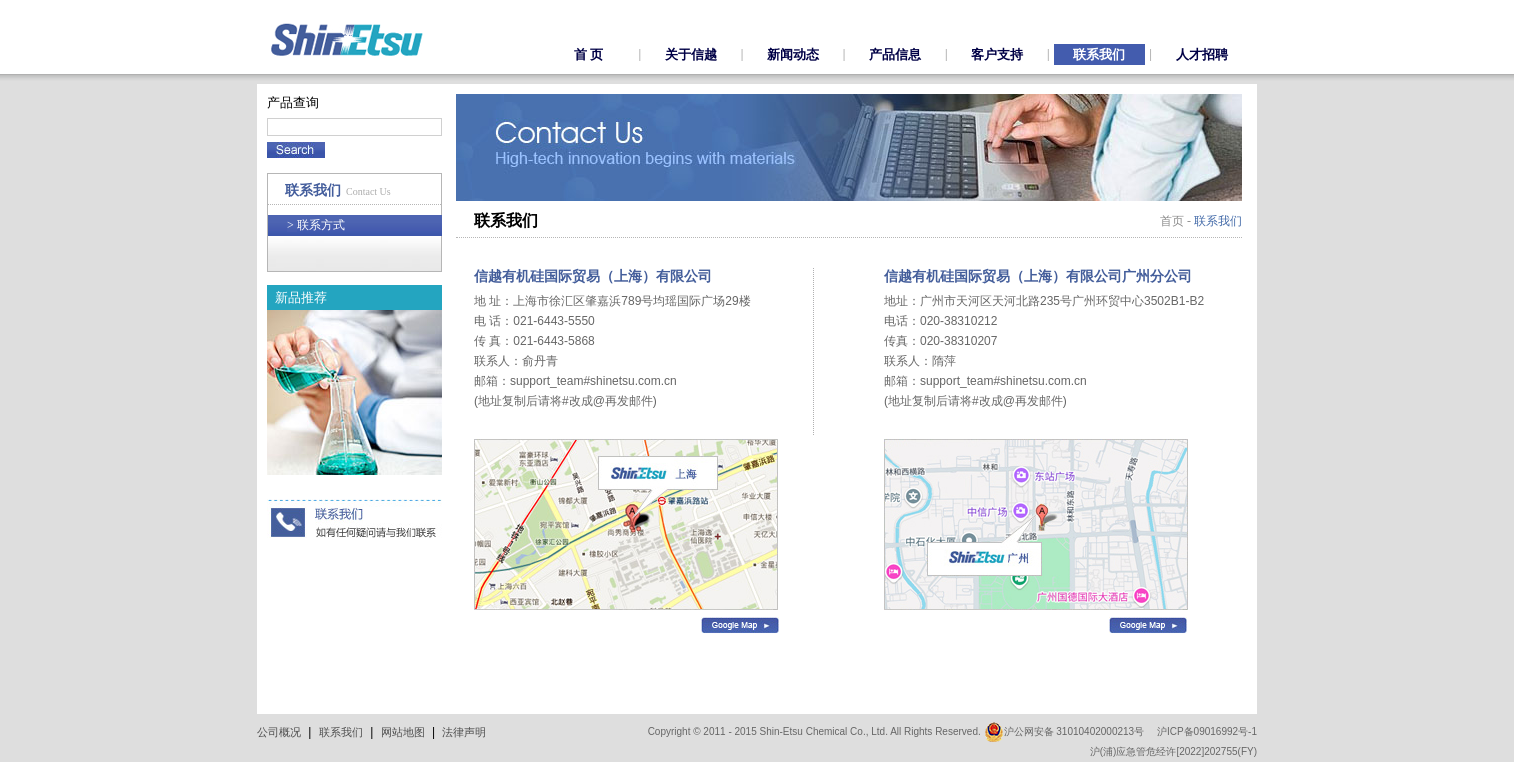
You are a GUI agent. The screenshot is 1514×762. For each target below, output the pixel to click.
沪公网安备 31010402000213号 (1064, 732)
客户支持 (997, 54)
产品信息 (895, 54)
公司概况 (279, 732)
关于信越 (691, 54)
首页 (1172, 221)
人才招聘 (1202, 54)
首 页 (588, 54)
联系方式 (316, 225)
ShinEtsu (347, 39)
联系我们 (1099, 54)
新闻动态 (793, 54)
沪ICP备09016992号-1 (1207, 731)
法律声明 (464, 732)
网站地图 (403, 732)
